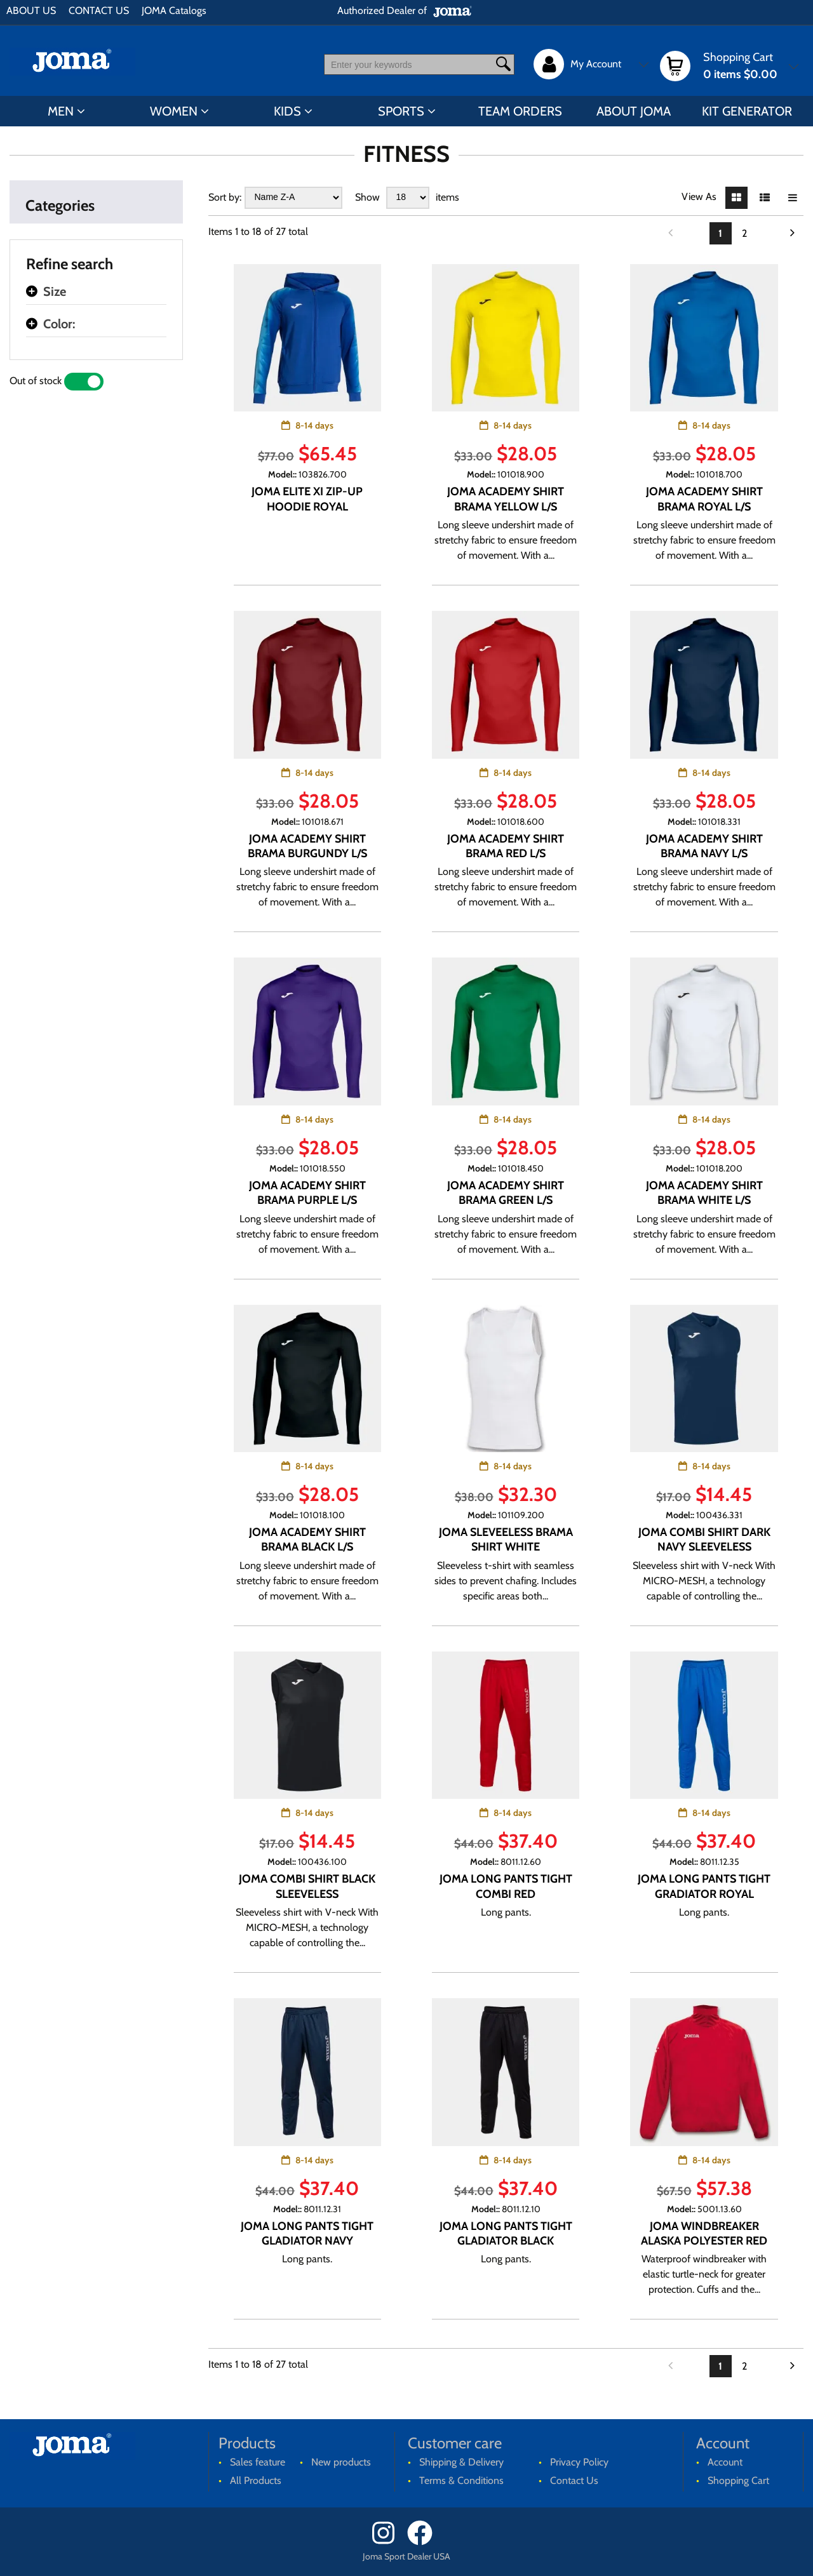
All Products (255, 2480)
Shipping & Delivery (461, 2462)
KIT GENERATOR (747, 111)
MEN (61, 111)
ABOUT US (31, 10)
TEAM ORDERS (520, 111)
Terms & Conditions (461, 2480)
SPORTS (401, 111)
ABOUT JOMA (633, 111)
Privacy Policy (579, 2462)
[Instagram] (388, 2542)
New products (341, 2462)
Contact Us (574, 2480)
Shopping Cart (738, 2480)
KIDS (287, 111)
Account (725, 2462)
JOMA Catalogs (174, 10)
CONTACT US (99, 10)
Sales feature (257, 2462)
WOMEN (174, 111)
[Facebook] (424, 2542)
